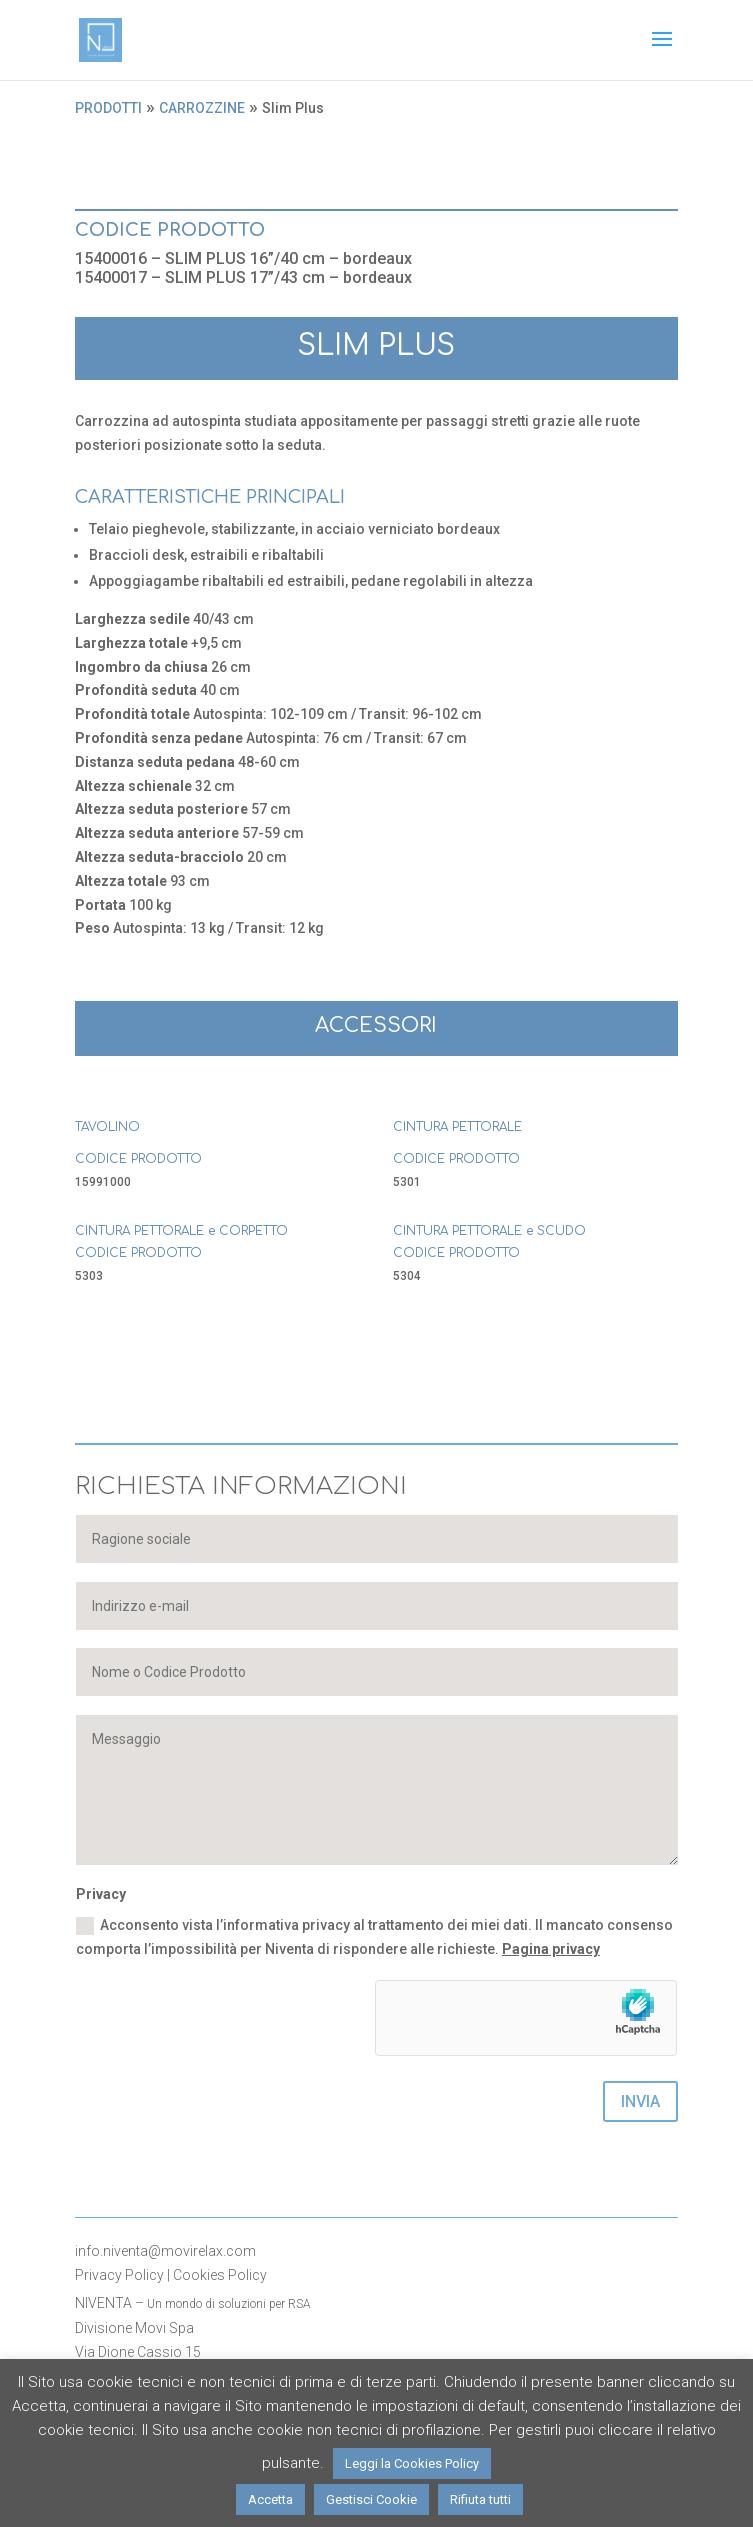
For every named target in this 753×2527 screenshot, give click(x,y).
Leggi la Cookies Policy (412, 2463)
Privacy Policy (119, 2275)
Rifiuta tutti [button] (480, 2499)
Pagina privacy (551, 1949)
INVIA (640, 2101)
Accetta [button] (270, 2499)
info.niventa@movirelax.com (165, 2251)
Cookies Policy (220, 2275)
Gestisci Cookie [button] (371, 2499)
